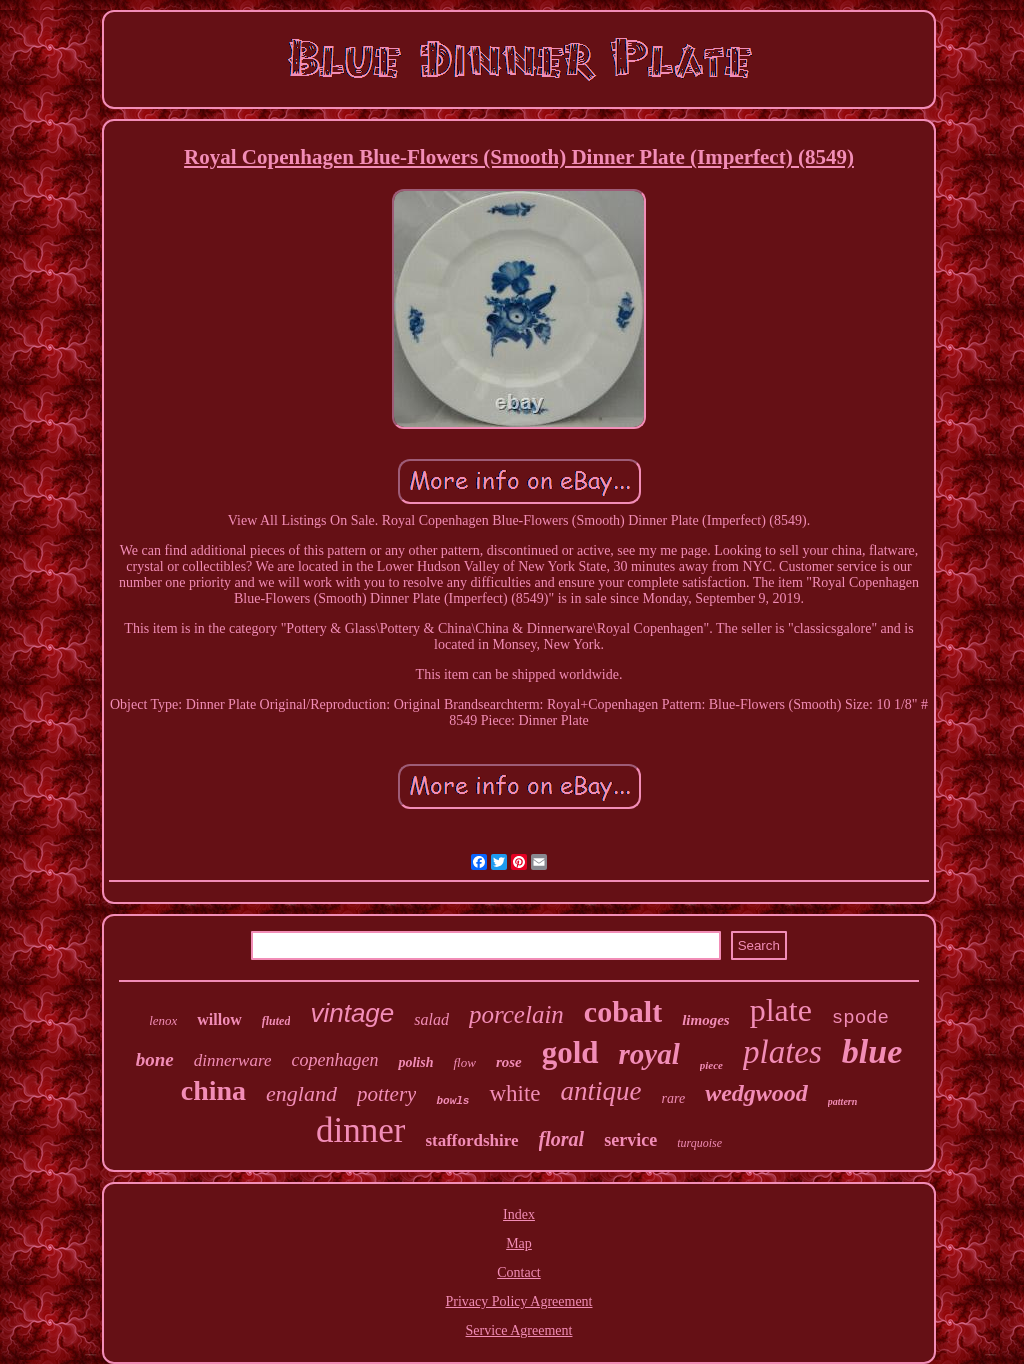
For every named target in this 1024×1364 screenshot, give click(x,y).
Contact (519, 1272)
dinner (360, 1130)
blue (872, 1051)
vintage (352, 1013)
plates (782, 1052)
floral (562, 1139)
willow (219, 1019)
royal (649, 1054)
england (301, 1093)
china (213, 1090)
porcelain (516, 1014)
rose (509, 1062)
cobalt (623, 1011)
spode (860, 1018)
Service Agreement (519, 1330)
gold (570, 1052)
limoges (706, 1020)
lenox (163, 1020)
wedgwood (756, 1093)
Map (519, 1243)
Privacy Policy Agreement (519, 1301)
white (514, 1093)
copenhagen (334, 1060)
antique (601, 1091)
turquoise (699, 1143)
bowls (452, 1101)
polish (415, 1062)
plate (781, 1010)
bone (155, 1059)
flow (464, 1062)
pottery (386, 1094)
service (630, 1140)
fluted (276, 1021)
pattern (842, 1101)
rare (674, 1098)
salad (431, 1019)
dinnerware (233, 1060)
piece (711, 1065)
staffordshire (471, 1140)
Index (519, 1214)
